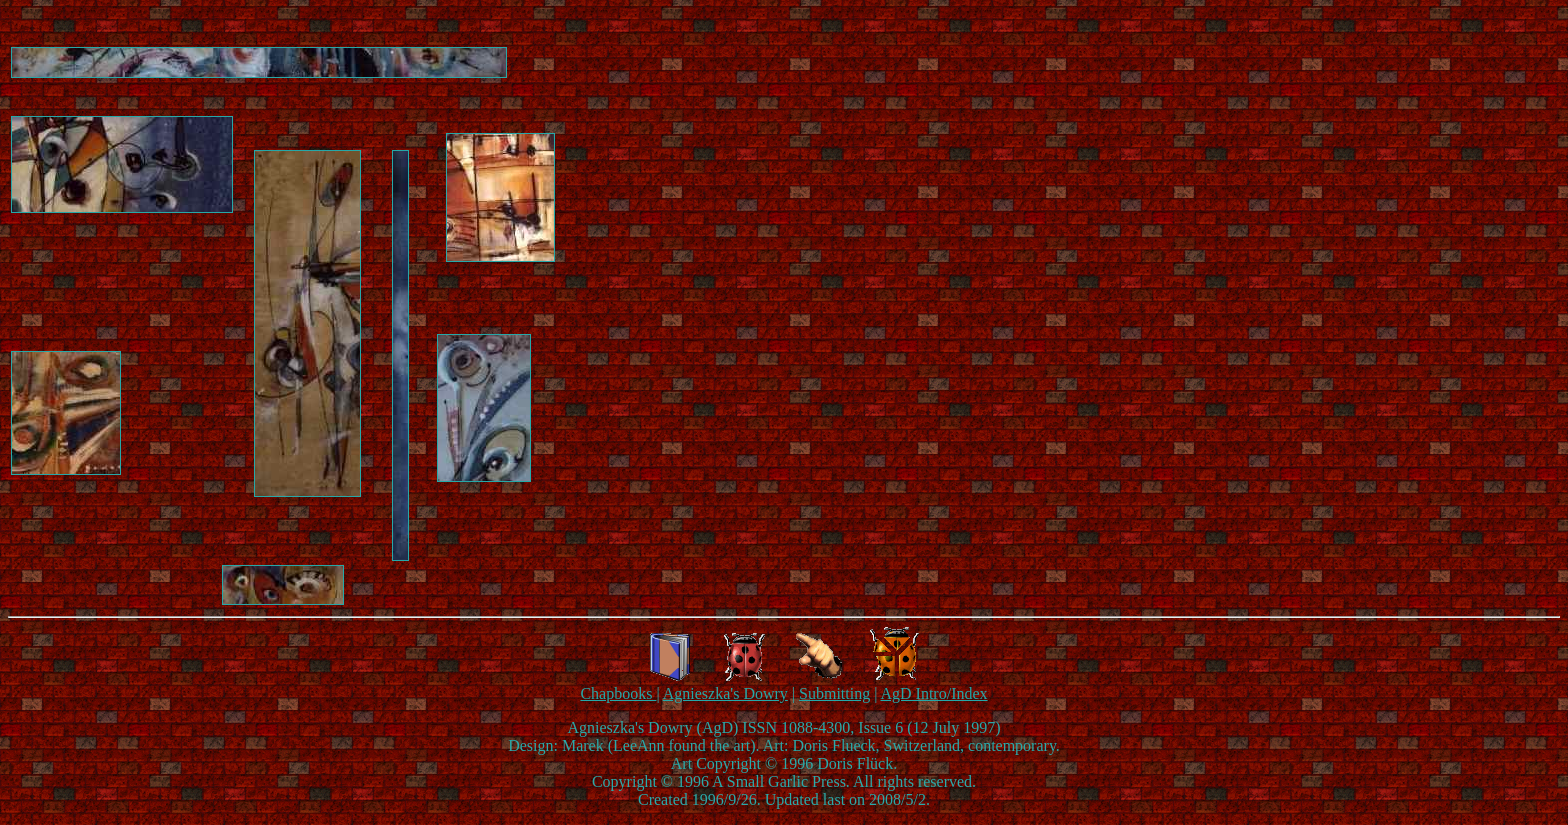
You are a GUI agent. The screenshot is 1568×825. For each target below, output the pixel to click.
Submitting (834, 693)
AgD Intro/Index (933, 693)
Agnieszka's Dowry (725, 693)
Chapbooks (618, 693)
